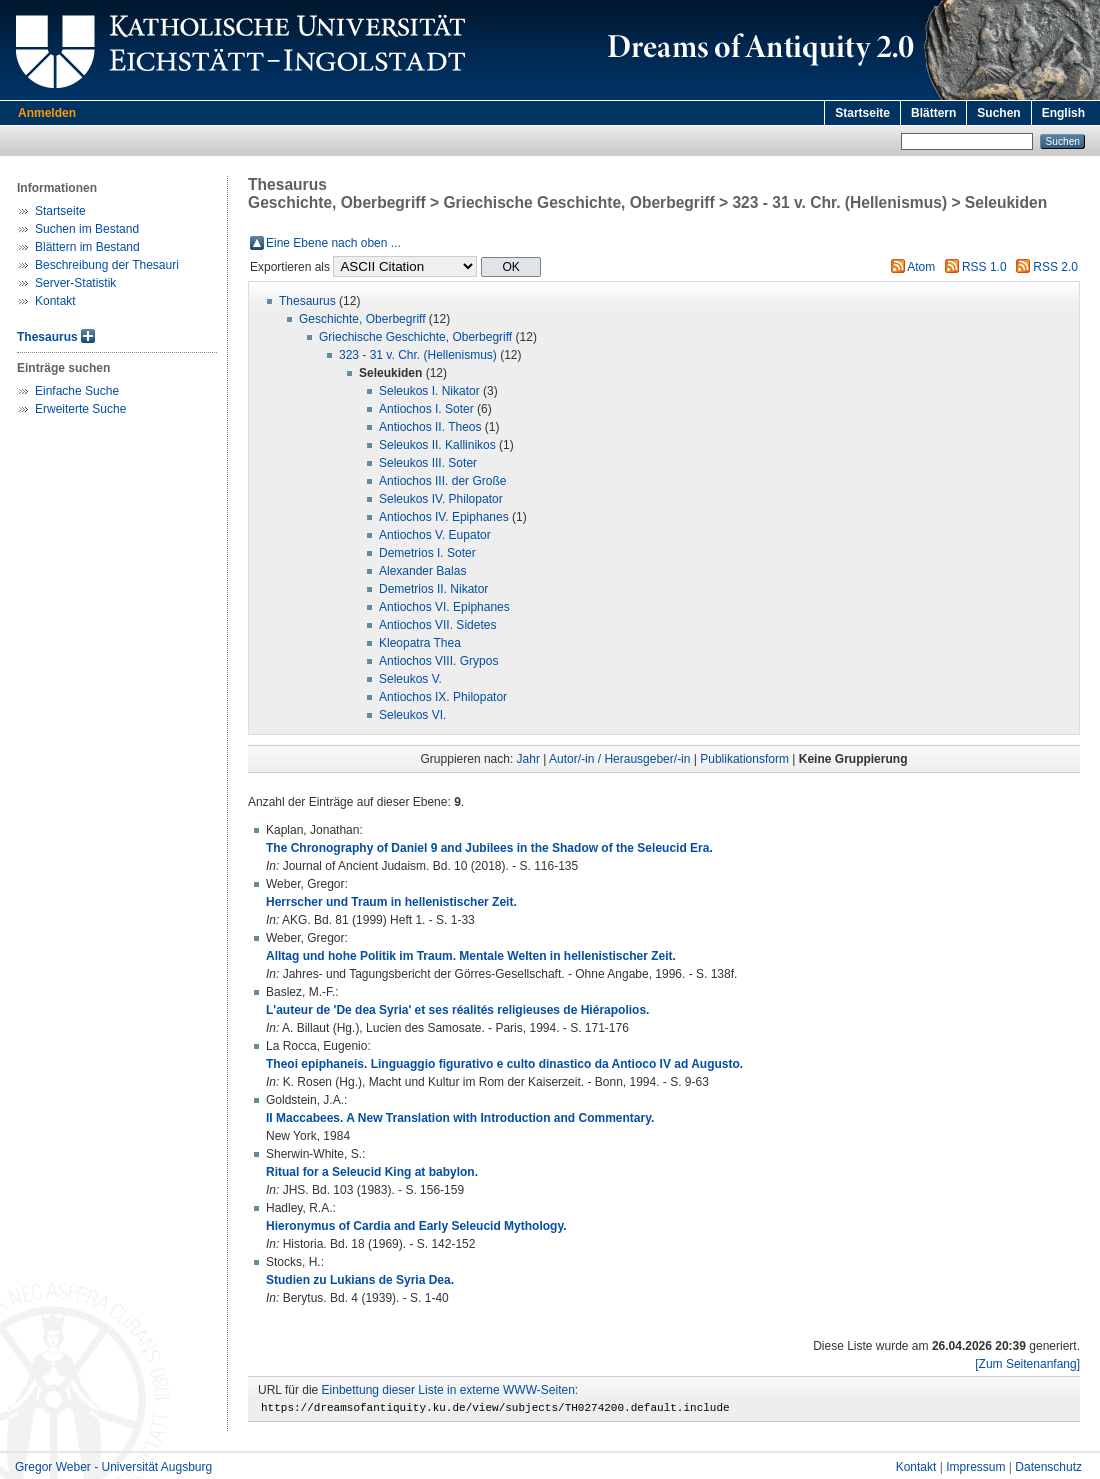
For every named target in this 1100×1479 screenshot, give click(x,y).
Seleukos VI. (412, 715)
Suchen (998, 113)
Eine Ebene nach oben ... (333, 243)
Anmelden (47, 113)
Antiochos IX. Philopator (443, 697)
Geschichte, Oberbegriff (362, 319)
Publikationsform (744, 759)
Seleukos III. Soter (428, 463)
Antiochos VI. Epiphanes (444, 607)
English (1063, 113)
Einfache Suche (77, 391)
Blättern (933, 113)
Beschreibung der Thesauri (107, 265)
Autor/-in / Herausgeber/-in (619, 759)
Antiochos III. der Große (442, 481)
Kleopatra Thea (420, 643)
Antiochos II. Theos (430, 427)
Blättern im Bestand (87, 247)
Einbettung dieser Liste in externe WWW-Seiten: (450, 1390)
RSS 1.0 (984, 267)
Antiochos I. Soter (426, 409)
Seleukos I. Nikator (429, 391)
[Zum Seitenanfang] (1027, 1364)
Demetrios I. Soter (427, 553)
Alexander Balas (422, 571)
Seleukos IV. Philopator (441, 499)
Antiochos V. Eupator (435, 535)
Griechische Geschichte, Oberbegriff (415, 337)
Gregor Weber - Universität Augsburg (113, 1470)
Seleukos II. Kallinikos (437, 445)
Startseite (862, 113)
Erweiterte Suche (80, 409)
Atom (921, 267)
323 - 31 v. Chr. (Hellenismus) (418, 355)
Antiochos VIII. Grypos (438, 661)
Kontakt (55, 301)
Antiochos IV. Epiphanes (444, 517)
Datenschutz (1048, 1470)
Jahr (528, 759)
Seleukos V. (410, 679)
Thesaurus (47, 337)
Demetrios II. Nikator (433, 589)
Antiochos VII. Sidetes (437, 625)
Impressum (975, 1470)
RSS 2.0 (1055, 267)
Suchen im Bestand (87, 229)
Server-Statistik (75, 283)
